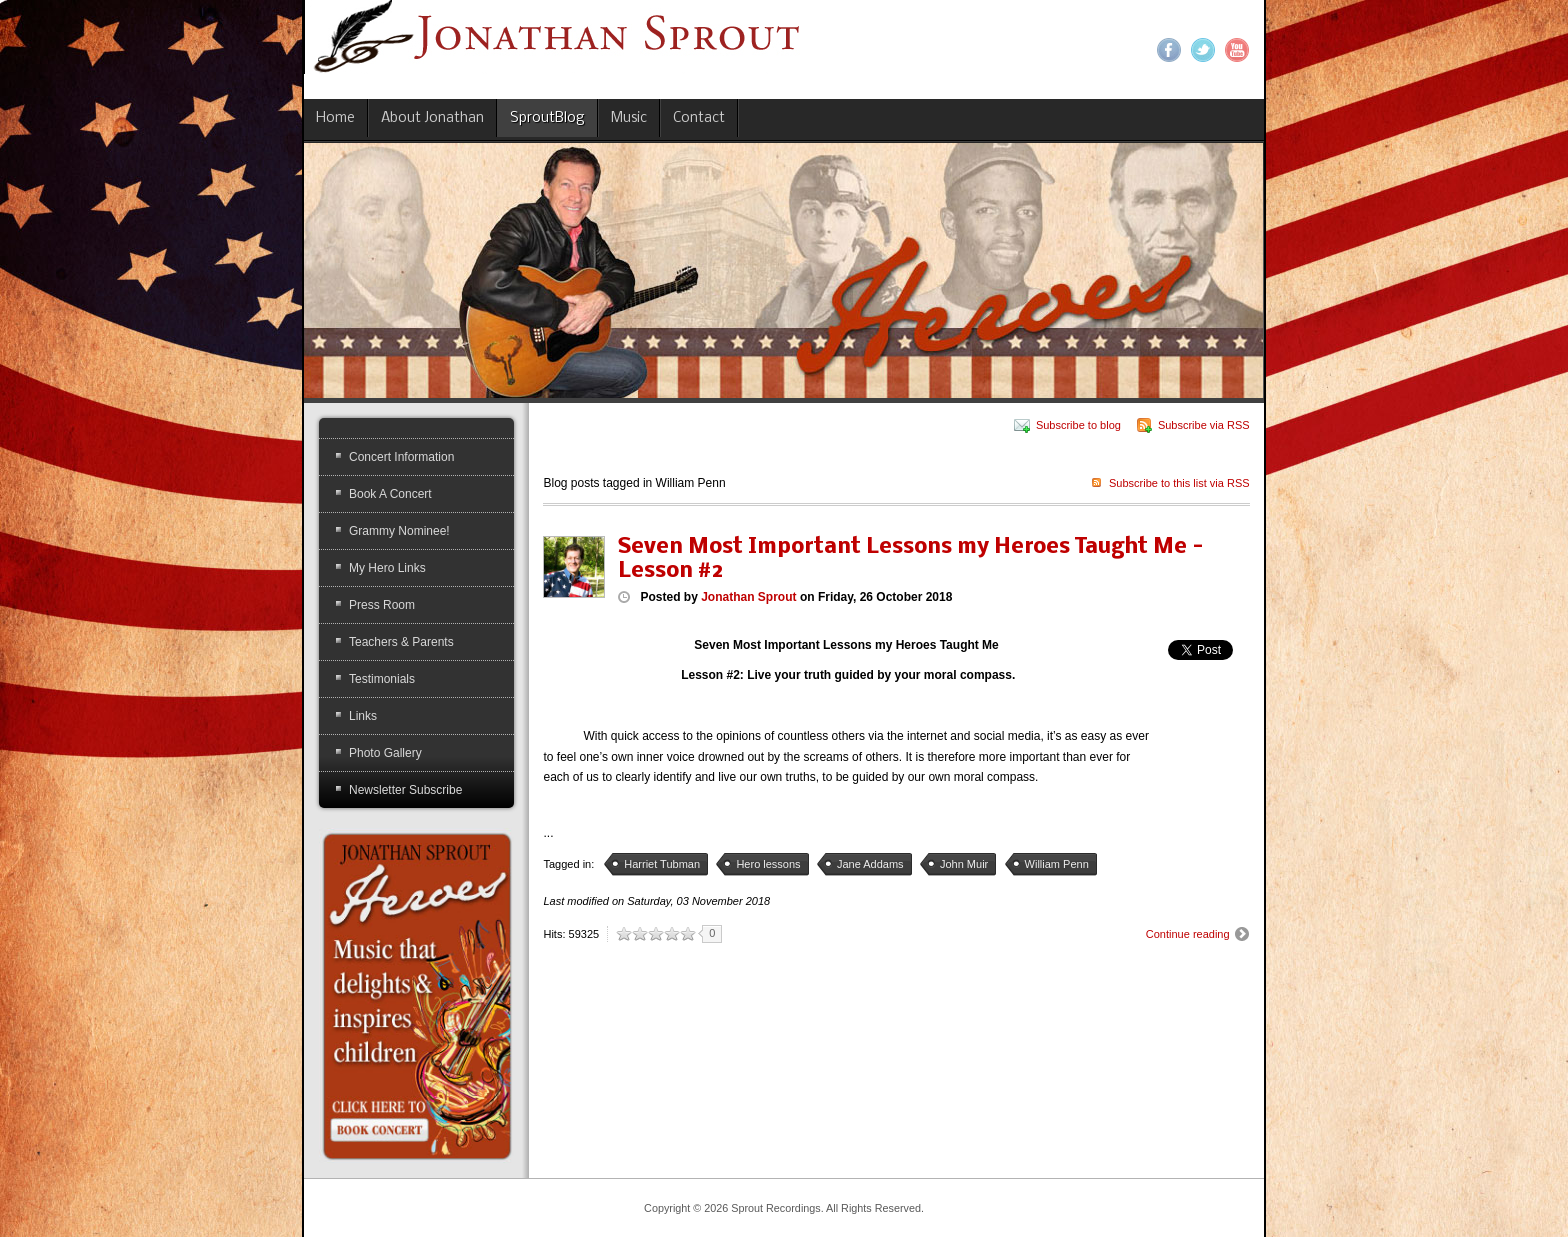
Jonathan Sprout (748, 597)
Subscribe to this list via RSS (1179, 483)
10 (688, 934)
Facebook (1169, 50)
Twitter (1203, 50)
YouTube (1237, 50)
